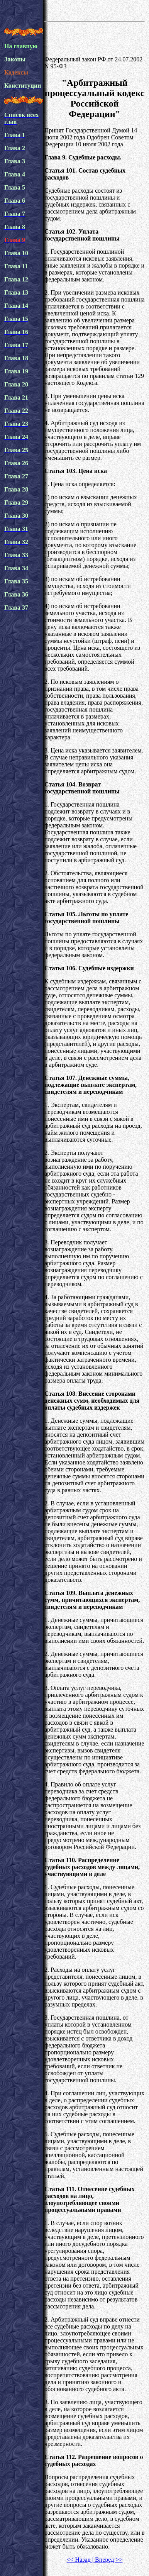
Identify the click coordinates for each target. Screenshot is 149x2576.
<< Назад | (80, 2559)
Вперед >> (107, 2559)
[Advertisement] (94, 38)
